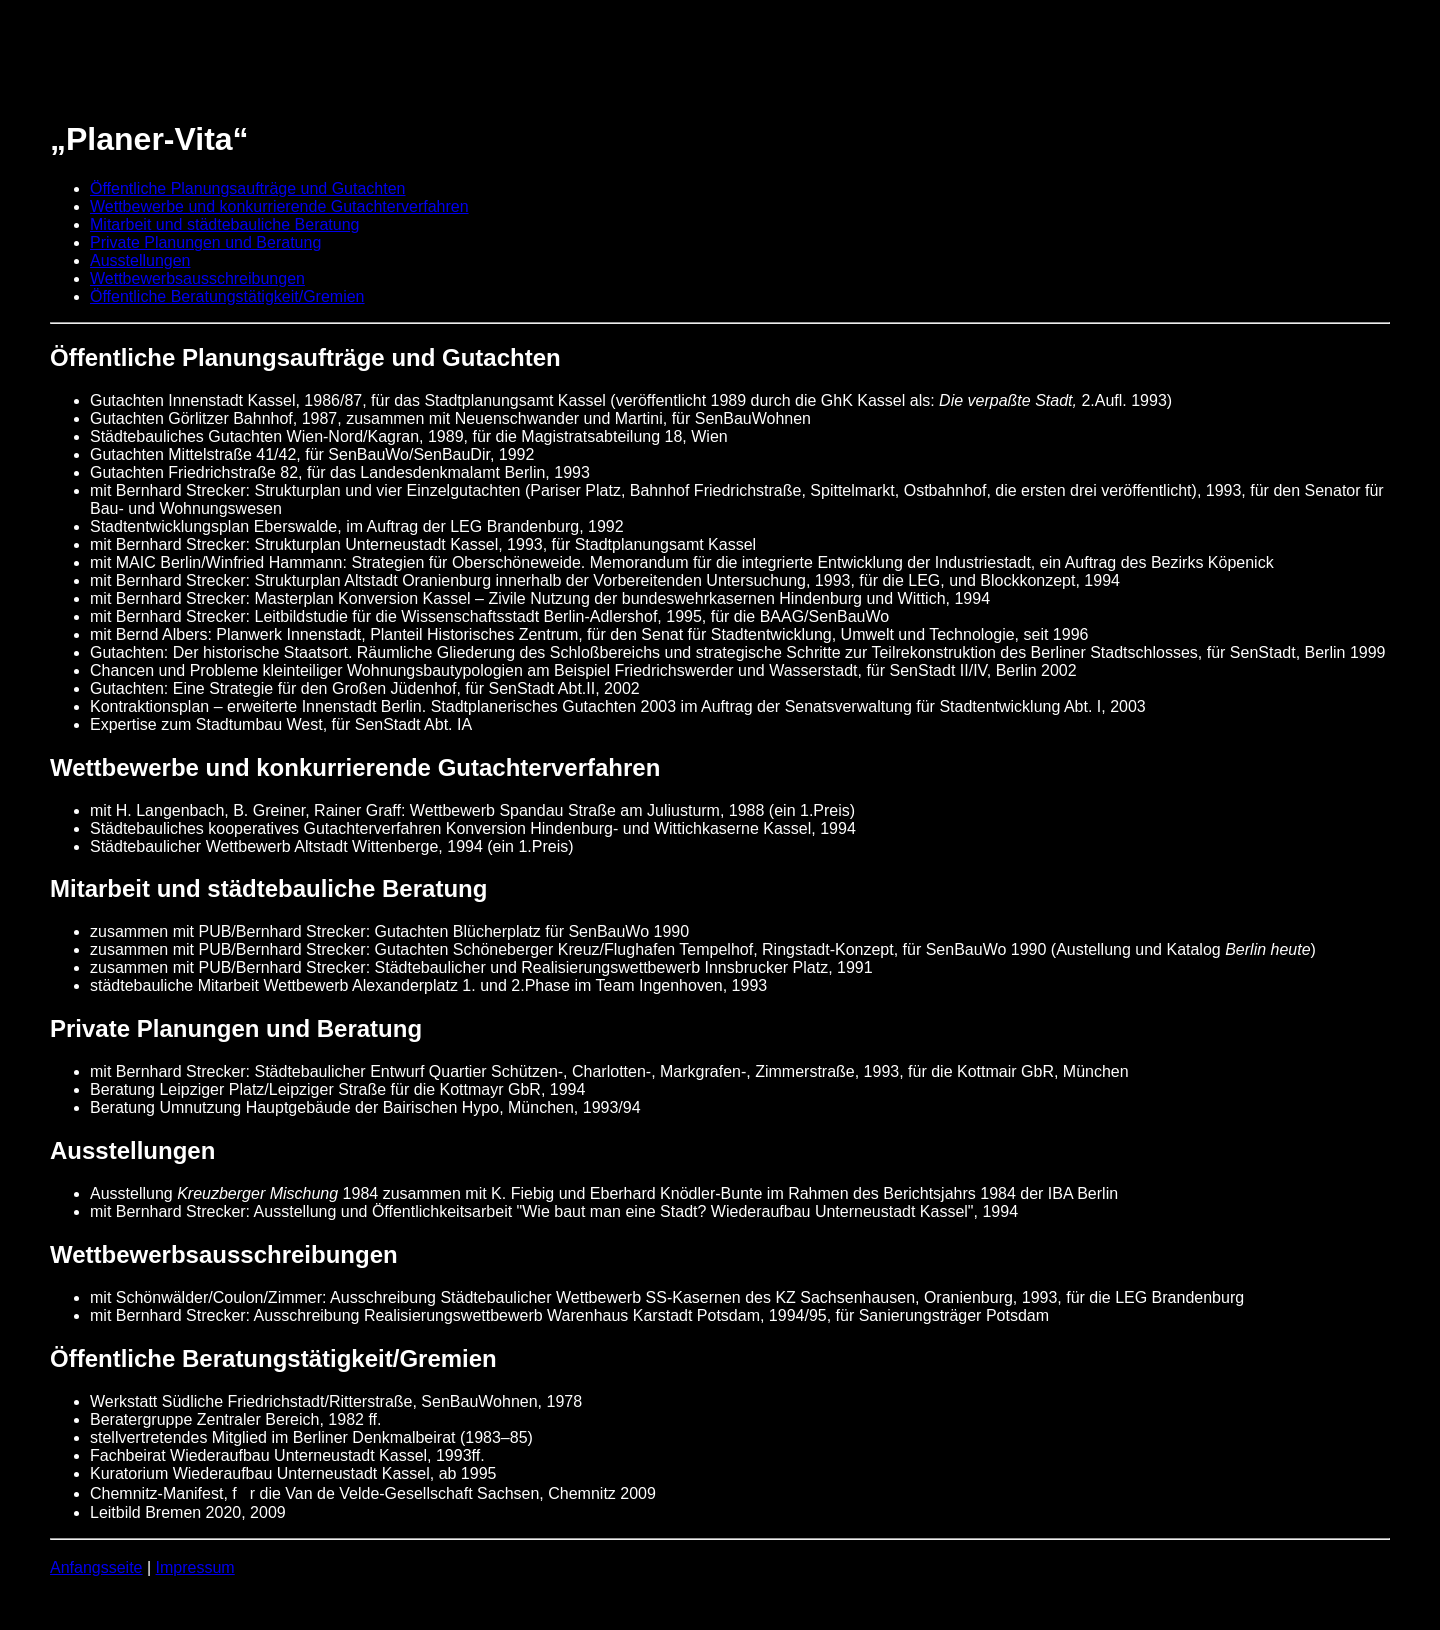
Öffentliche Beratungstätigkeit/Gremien (227, 296)
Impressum (195, 1567)
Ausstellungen (140, 260)
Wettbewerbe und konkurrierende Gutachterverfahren (279, 206)
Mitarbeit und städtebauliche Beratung (225, 224)
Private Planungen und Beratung (205, 242)
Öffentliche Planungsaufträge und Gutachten (247, 188)
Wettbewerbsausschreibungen (197, 278)
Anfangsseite (96, 1567)
